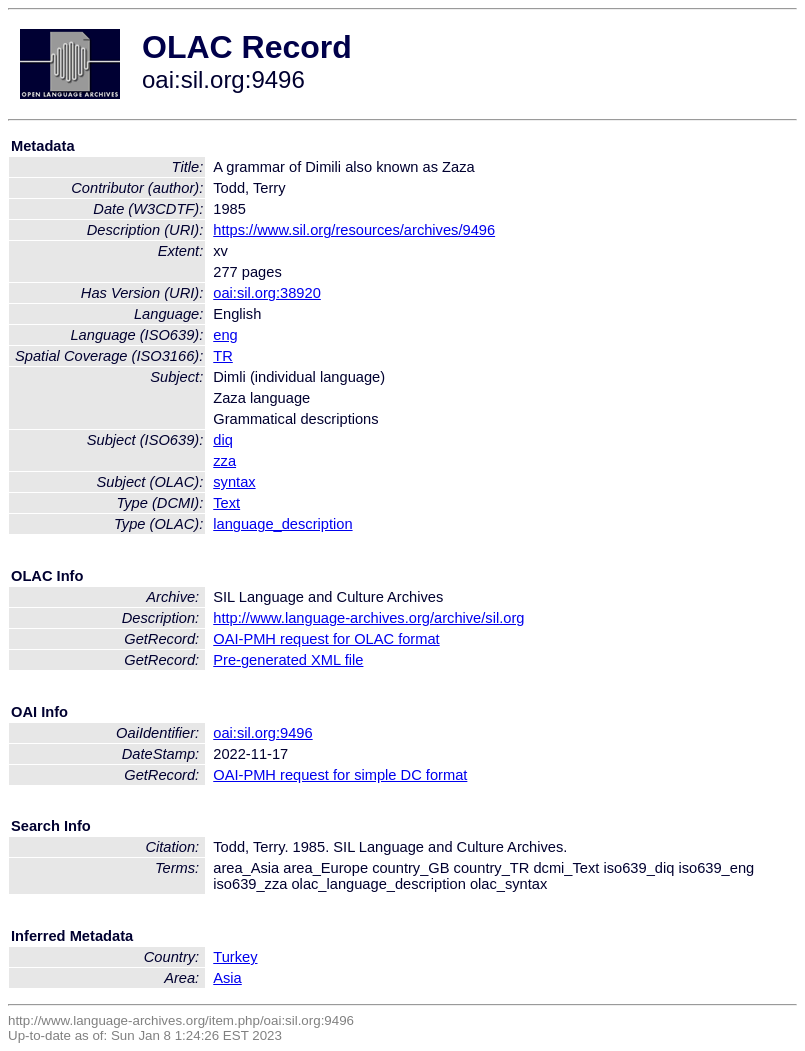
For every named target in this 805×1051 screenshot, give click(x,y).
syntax (234, 482)
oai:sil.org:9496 (262, 733)
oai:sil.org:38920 (267, 293)
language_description (282, 524)
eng (225, 335)
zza (224, 461)
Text (226, 503)
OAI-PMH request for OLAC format (326, 639)
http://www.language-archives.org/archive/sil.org (368, 618)
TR (223, 356)
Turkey (235, 957)
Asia (227, 978)
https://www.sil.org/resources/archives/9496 (354, 230)
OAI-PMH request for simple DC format (340, 775)
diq (223, 440)
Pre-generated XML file (288, 660)
